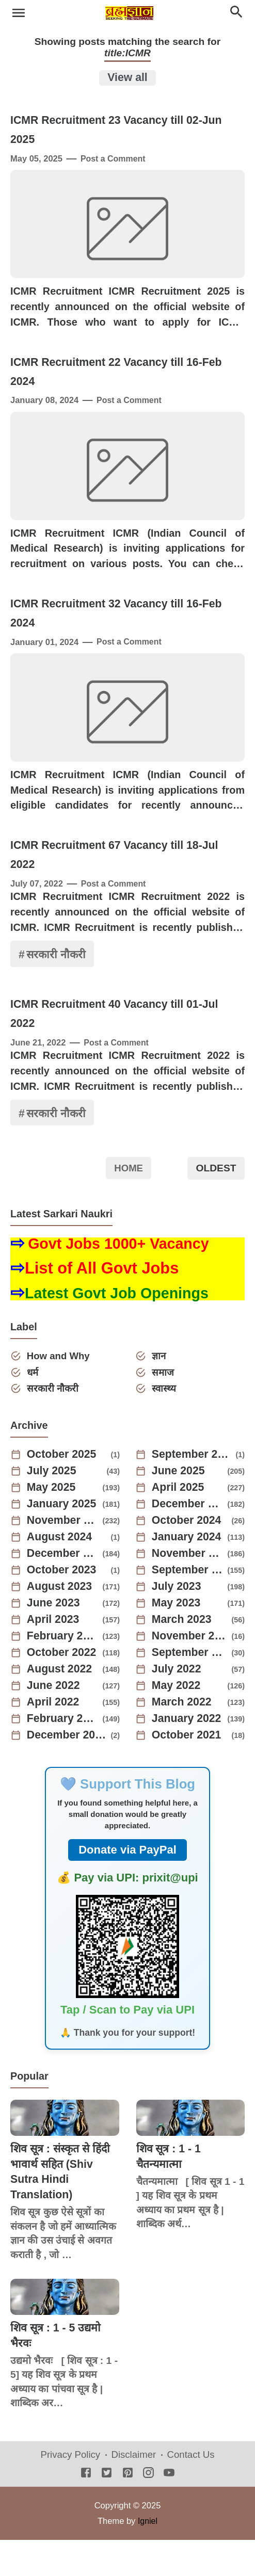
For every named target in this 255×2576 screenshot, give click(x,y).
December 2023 (63, 1590)
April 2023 (54, 1656)
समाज (163, 1407)
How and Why (59, 1391)
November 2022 (190, 1672)
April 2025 (179, 1524)
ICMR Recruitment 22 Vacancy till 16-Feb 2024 (119, 382)
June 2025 (179, 1507)
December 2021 (67, 1771)
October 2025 (63, 1490)
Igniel (147, 2556)
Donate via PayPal (127, 1885)
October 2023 (63, 1606)
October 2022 (63, 1689)
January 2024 (188, 1573)
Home (129, 1203)
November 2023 (188, 1590)
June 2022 (54, 1722)
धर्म (33, 1407)
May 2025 (52, 1524)
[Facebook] (85, 2509)
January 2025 (63, 1540)
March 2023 (183, 1656)
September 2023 (188, 1606)
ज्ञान (159, 1391)
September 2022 (190, 1689)
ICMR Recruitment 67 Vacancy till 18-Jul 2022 (118, 886)
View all (127, 77)
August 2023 (61, 1623)
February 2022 (63, 1755)
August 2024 (61, 1573)
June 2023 (54, 1639)
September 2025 (192, 1490)
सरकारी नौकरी (57, 986)
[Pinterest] (127, 2509)
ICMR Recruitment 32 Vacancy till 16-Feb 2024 (119, 634)
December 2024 (188, 1540)
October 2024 (188, 1557)
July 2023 (177, 1623)
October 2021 (188, 1771)
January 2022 (188, 1755)
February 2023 (63, 1672)
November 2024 (63, 1557)
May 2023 (177, 1639)
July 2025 (52, 1507)
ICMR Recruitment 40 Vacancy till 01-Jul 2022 (118, 1047)
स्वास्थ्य (164, 1424)
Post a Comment (114, 160)
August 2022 (61, 1705)
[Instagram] (148, 2509)
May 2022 (177, 1722)
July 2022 (177, 1705)
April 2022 (54, 1738)
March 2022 (183, 1738)
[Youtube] (169, 2509)
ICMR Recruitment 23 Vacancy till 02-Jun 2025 (119, 131)
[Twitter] (106, 2509)
